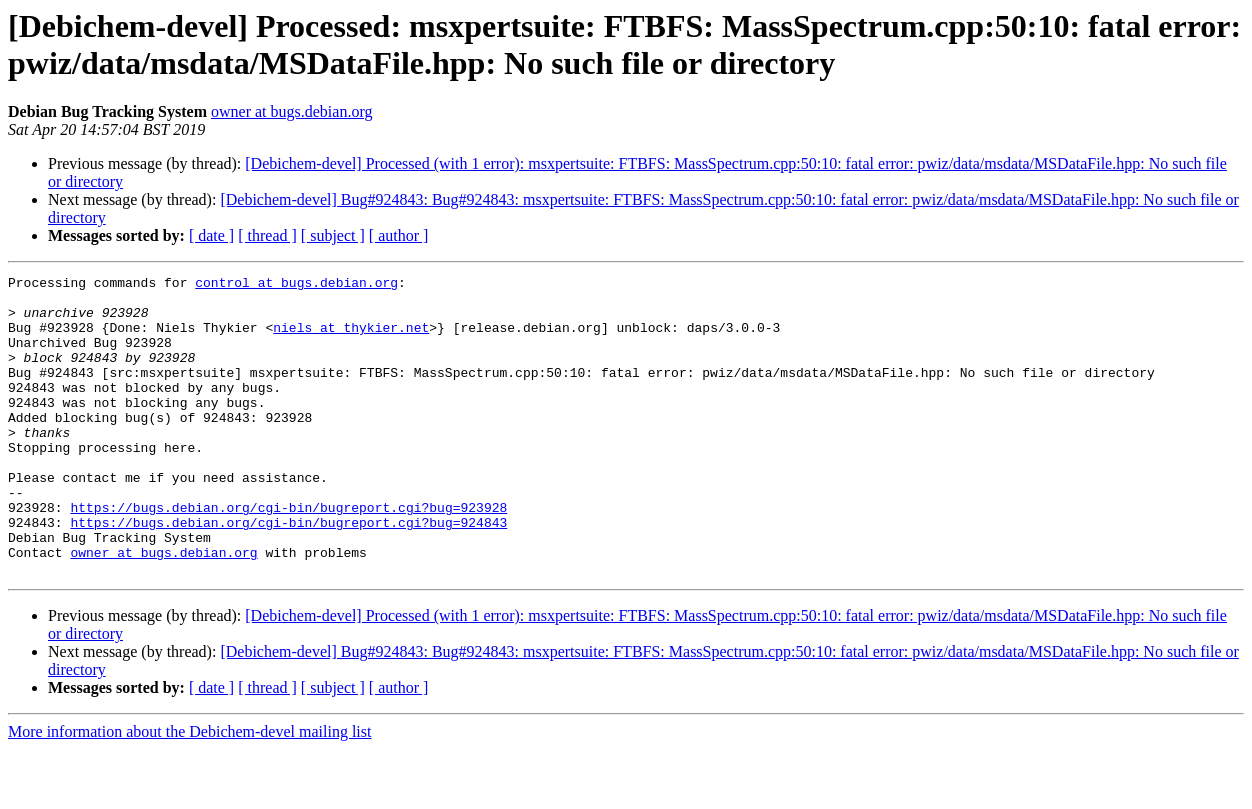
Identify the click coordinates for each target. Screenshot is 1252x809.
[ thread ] (267, 235)
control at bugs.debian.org (296, 285)
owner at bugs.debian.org (291, 111)
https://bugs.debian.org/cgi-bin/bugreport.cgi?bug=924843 (288, 573)
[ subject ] (333, 235)
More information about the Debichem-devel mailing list (189, 791)
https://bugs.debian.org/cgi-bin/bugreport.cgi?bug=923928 (288, 555)
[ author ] (399, 235)
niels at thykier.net (351, 339)
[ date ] (211, 235)
